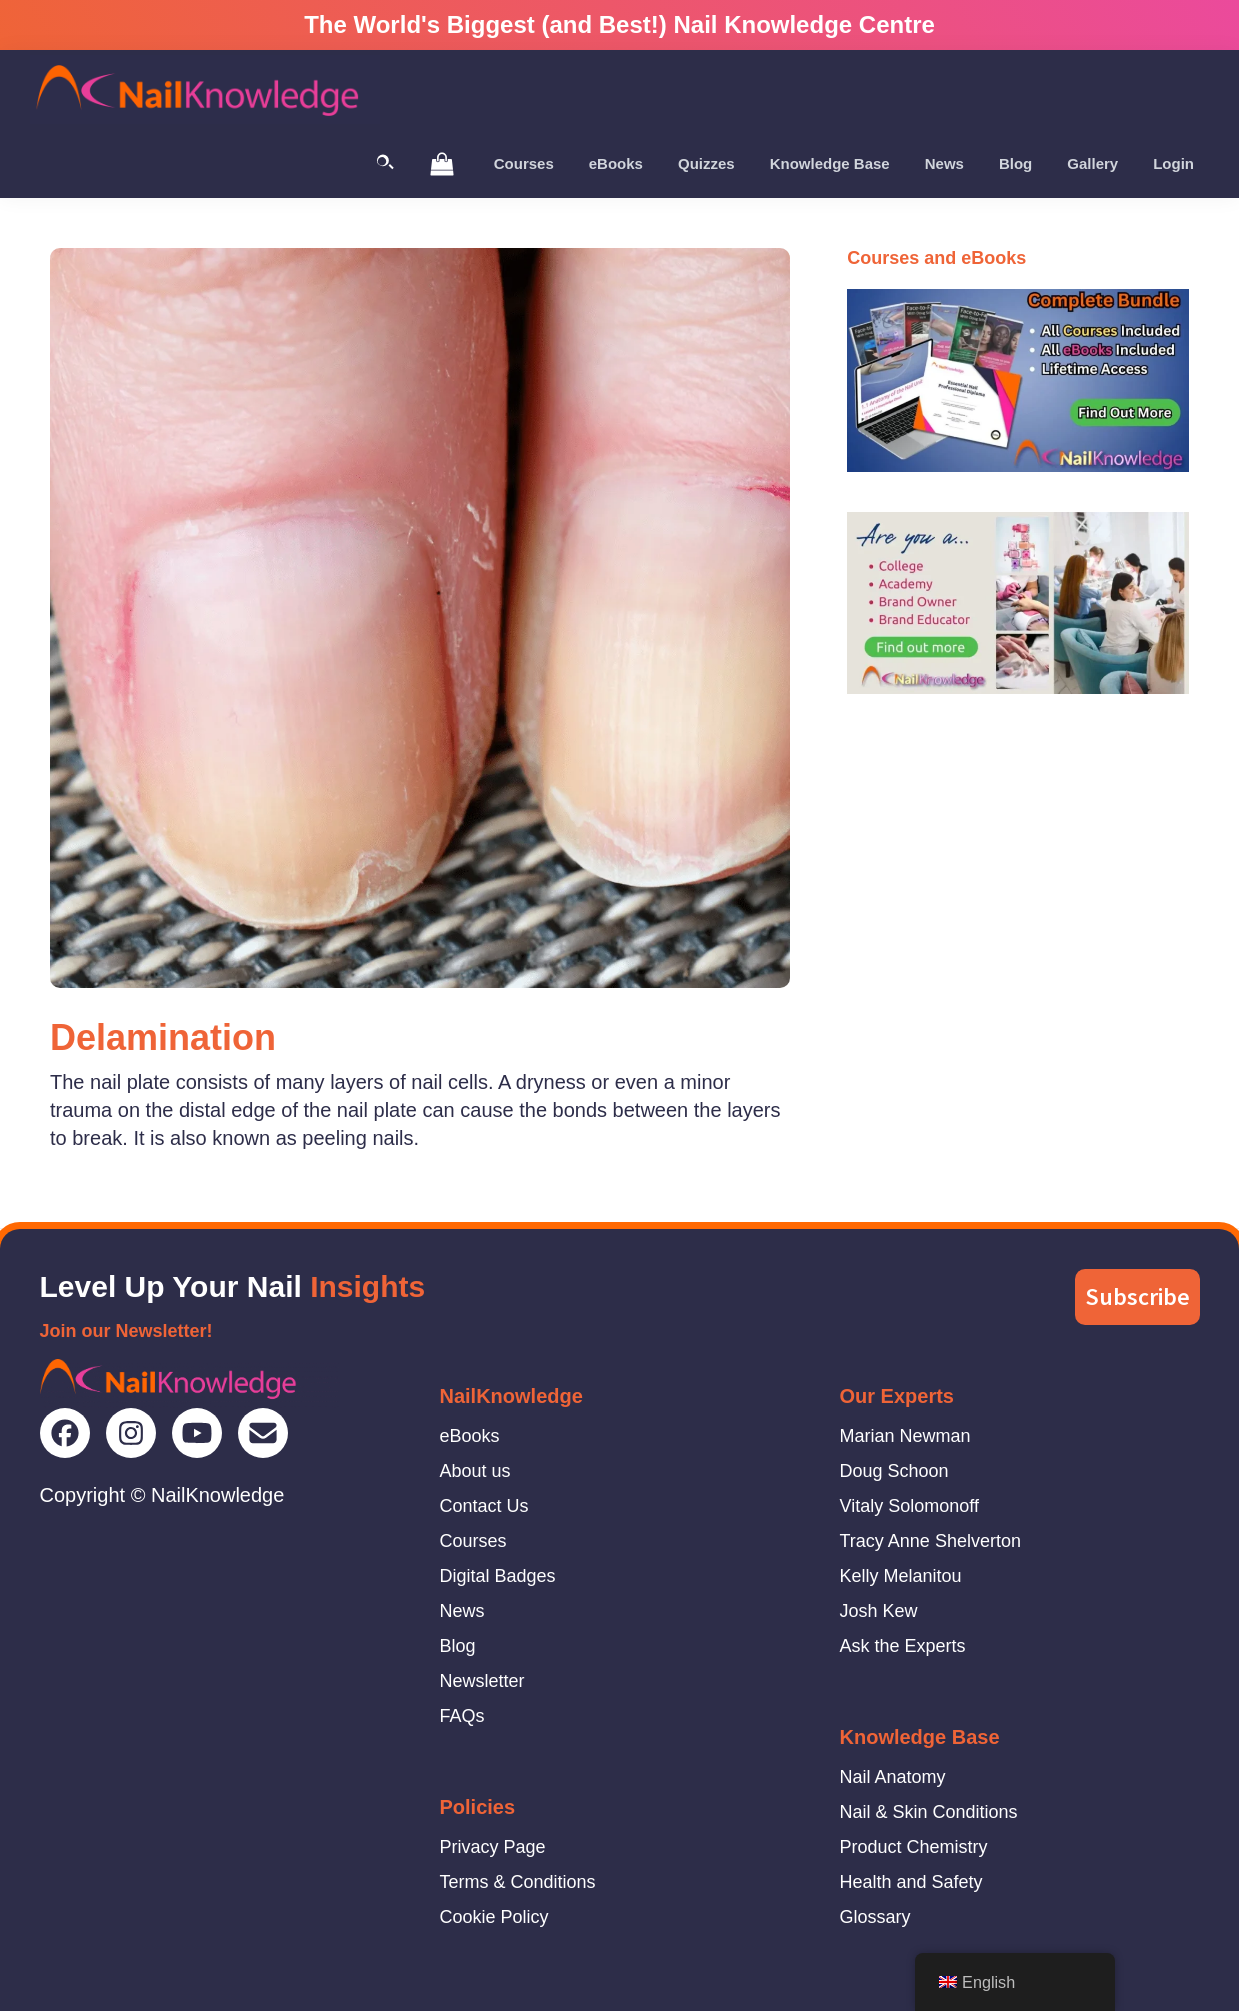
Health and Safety (911, 1882)
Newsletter (482, 1681)
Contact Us (484, 1506)
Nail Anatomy (893, 1777)
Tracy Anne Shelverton (930, 1541)
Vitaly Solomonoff (909, 1506)
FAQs (462, 1716)
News (462, 1611)
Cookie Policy (494, 1917)
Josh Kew (879, 1611)
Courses (473, 1541)
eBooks (470, 1436)
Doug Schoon (894, 1471)
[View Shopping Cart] (442, 163)
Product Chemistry (914, 1847)
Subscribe (1137, 1296)
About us (475, 1471)
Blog (458, 1646)
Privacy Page (493, 1847)
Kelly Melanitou (901, 1576)
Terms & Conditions (518, 1882)
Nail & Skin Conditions (929, 1812)
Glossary (875, 1917)
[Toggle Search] (385, 163)
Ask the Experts (903, 1646)
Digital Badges (498, 1576)
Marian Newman (905, 1436)
